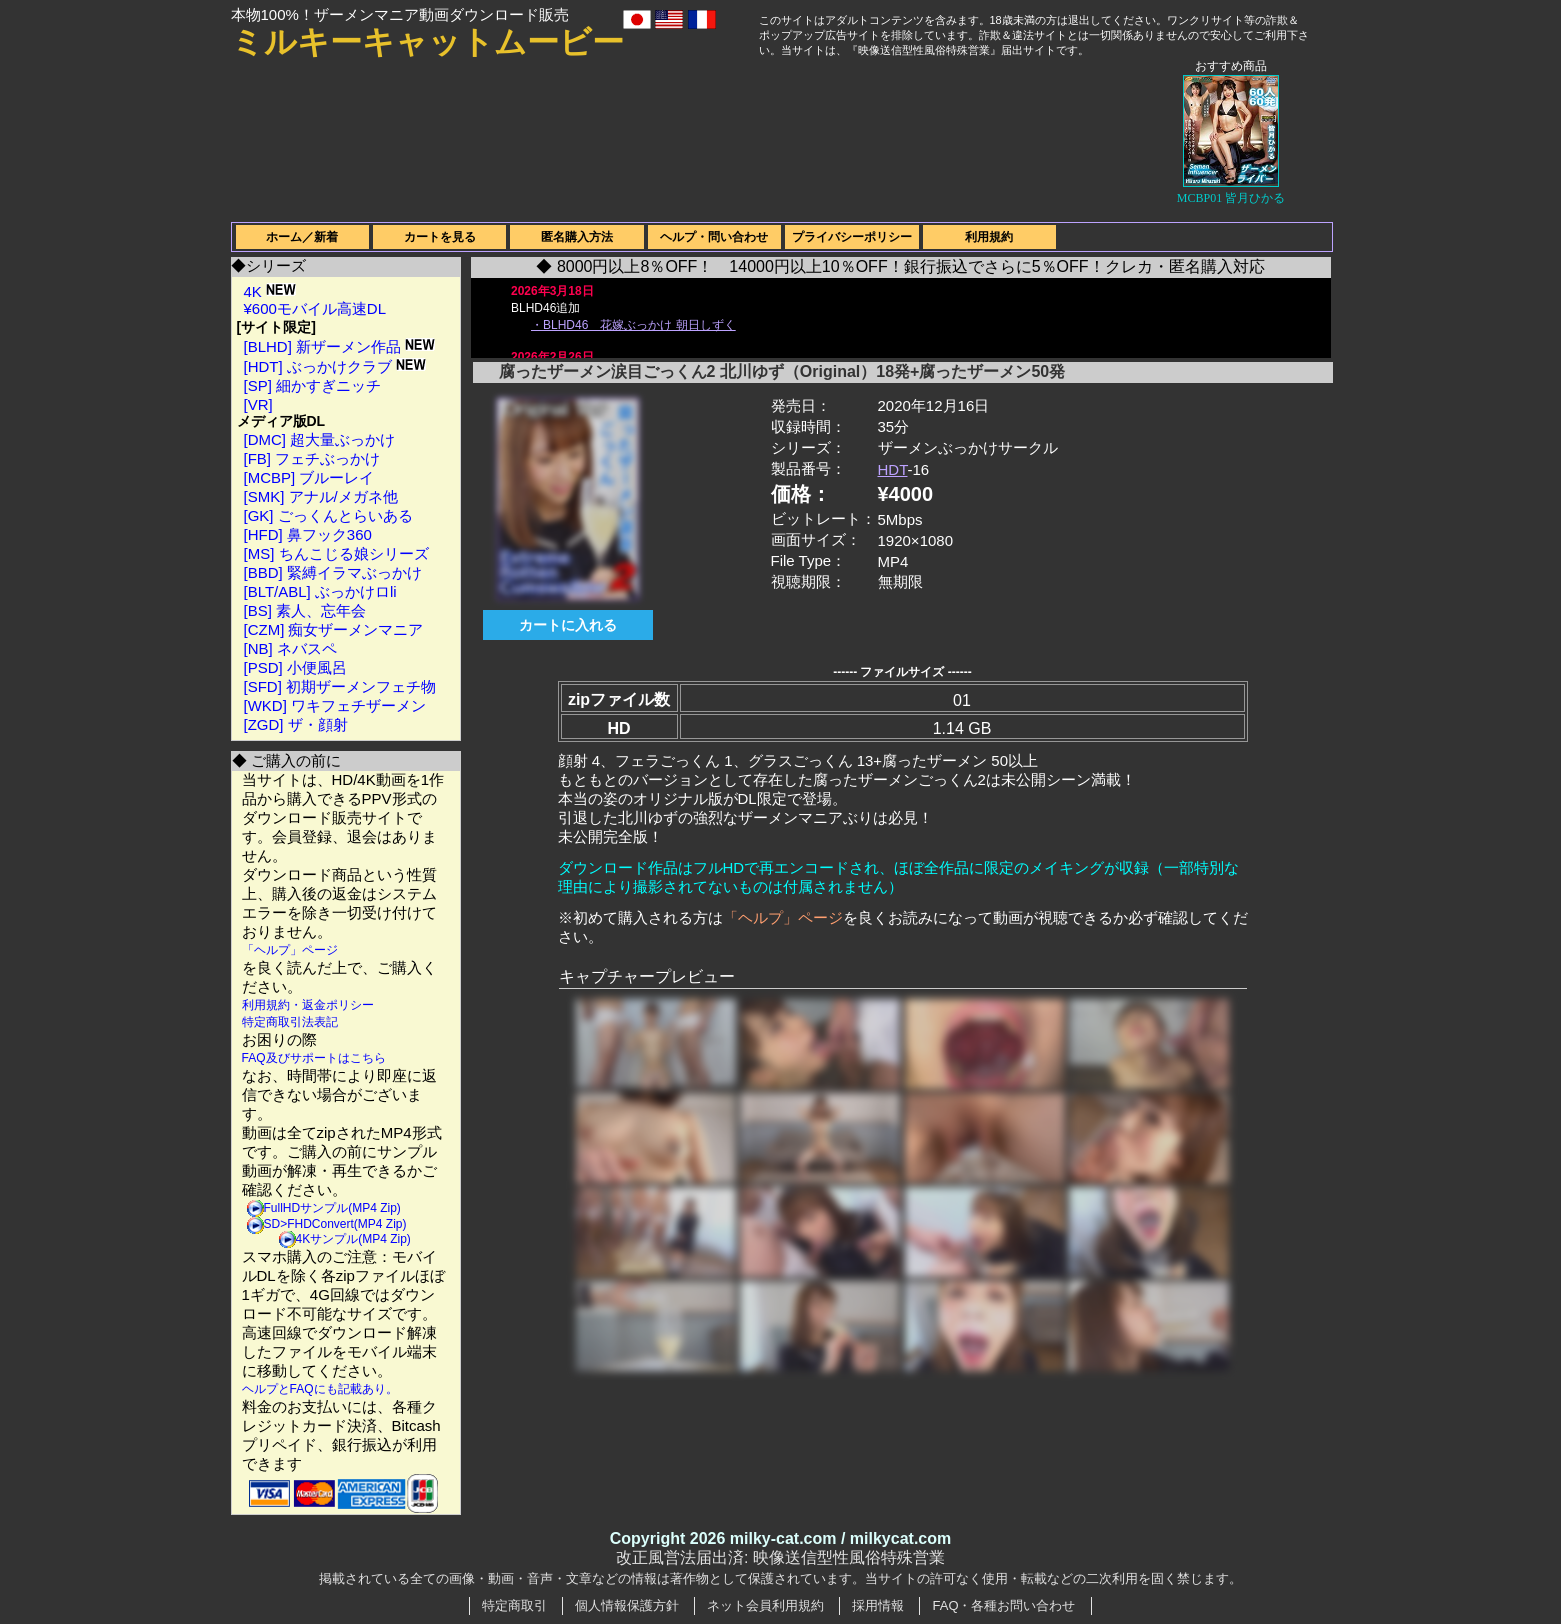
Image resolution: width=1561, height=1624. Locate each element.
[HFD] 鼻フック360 (308, 534)
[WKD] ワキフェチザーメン (335, 705)
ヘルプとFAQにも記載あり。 (320, 1389)
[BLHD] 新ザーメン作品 (340, 346)
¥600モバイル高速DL (315, 308)
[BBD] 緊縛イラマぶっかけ (333, 572)
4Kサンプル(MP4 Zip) (353, 1239)
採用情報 (878, 1605)
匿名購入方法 (577, 237)
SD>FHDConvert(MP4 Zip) (335, 1224)
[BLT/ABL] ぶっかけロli (320, 591)
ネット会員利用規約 (765, 1605)
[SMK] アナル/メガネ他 (321, 496)
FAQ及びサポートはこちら (314, 1058)
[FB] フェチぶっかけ (312, 458)
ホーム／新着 (302, 237)
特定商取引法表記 (290, 1022)
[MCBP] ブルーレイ (309, 477)
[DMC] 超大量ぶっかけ (320, 439)
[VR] (258, 404)
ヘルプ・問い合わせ (714, 237)
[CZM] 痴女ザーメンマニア (334, 629)
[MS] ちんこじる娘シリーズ (336, 553)
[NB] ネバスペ (290, 648)
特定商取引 (514, 1605)
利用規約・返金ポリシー (308, 1005)
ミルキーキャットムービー (427, 42)
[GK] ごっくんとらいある (328, 515)
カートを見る (440, 237)
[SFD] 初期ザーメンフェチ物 (340, 686)
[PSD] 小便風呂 (295, 667)
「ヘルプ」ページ (290, 950)
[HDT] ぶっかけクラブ (335, 366)
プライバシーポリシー (852, 237)
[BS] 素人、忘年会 (305, 610)
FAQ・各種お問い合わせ (1003, 1605)
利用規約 (989, 237)
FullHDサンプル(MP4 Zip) (332, 1208)
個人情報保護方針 (627, 1605)
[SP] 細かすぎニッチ (313, 385)
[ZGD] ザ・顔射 (296, 724)
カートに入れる (568, 625)
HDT (893, 469)
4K (270, 291)
